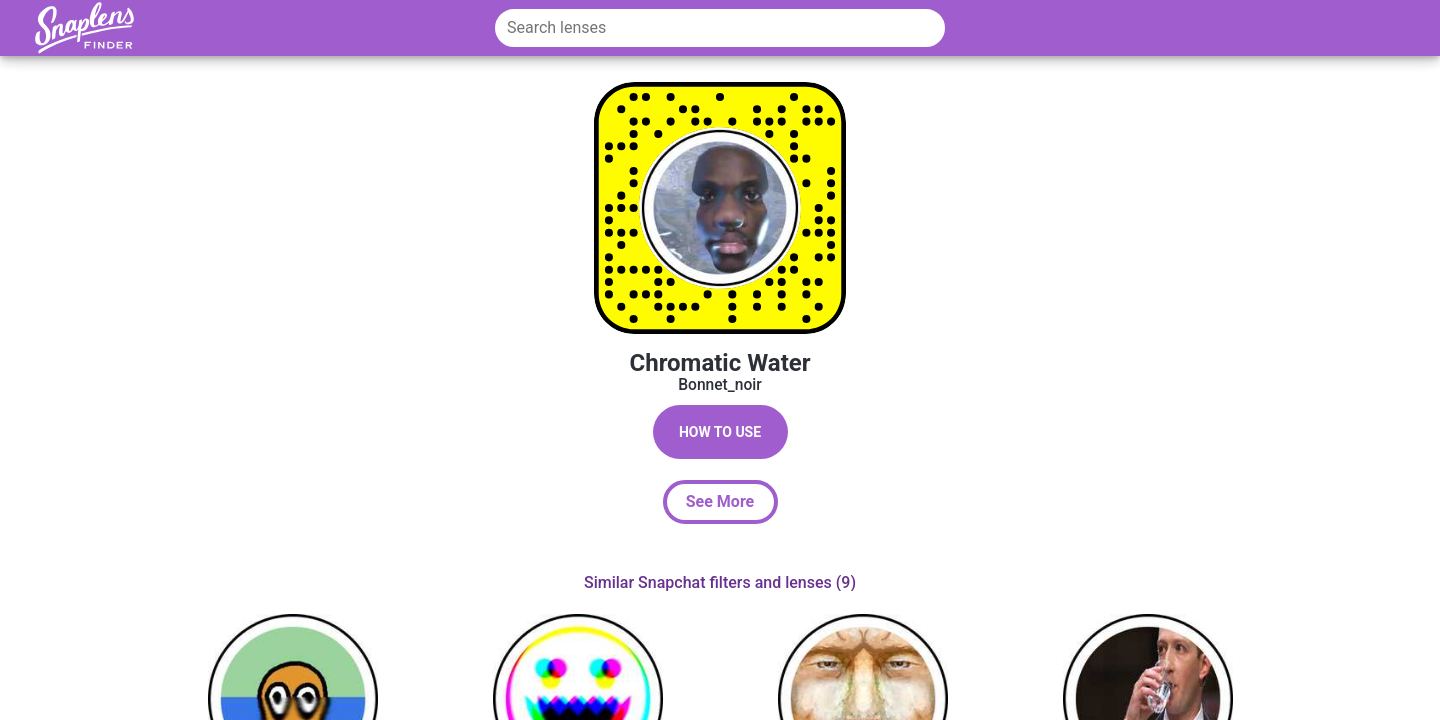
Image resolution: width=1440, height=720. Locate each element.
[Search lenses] (720, 28)
